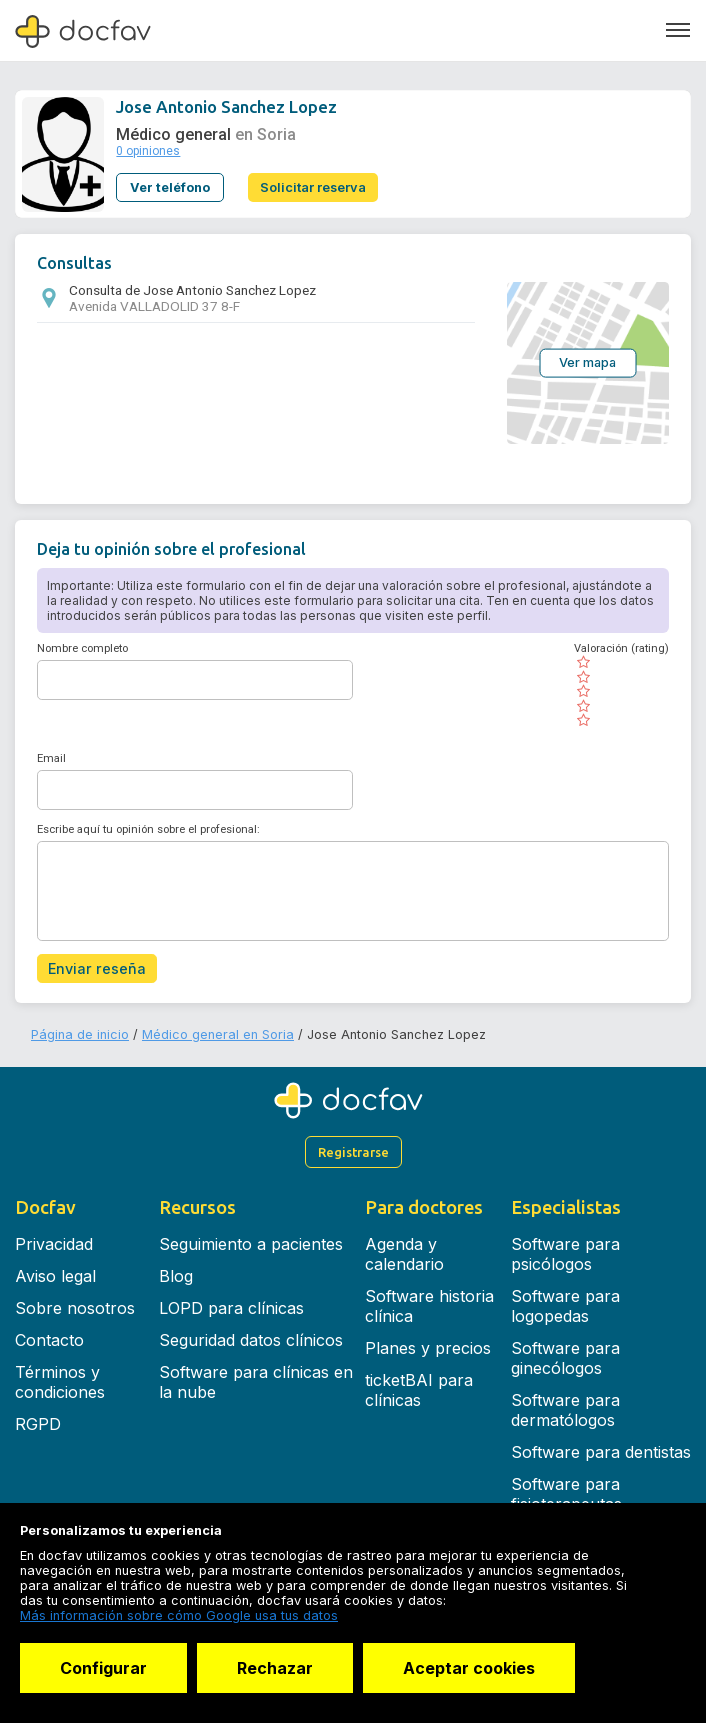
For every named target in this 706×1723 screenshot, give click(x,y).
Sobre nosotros (75, 1308)
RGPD (38, 1424)
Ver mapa (587, 362)
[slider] (621, 691)
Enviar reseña (97, 968)
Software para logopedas (565, 1306)
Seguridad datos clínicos (251, 1340)
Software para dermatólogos (565, 1410)
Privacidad (54, 1244)
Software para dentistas (601, 1452)
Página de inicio (80, 1034)
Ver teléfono (170, 187)
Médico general (173, 134)
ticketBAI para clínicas (419, 1390)
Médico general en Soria (218, 1034)
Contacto (49, 1340)
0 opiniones (148, 151)
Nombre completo (82, 648)
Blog (176, 1276)
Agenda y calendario (404, 1254)
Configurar (103, 1668)
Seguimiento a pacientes (251, 1244)
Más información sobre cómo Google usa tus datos (179, 1615)
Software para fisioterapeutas (566, 1494)
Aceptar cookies (469, 1668)
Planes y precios (428, 1348)
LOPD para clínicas (231, 1308)
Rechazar (275, 1668)
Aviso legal (55, 1276)
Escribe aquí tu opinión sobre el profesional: (148, 829)
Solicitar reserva (313, 187)
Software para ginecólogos (565, 1358)
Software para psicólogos (565, 1254)
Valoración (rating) (621, 648)
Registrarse (353, 1152)
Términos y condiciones (60, 1382)
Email (51, 758)
